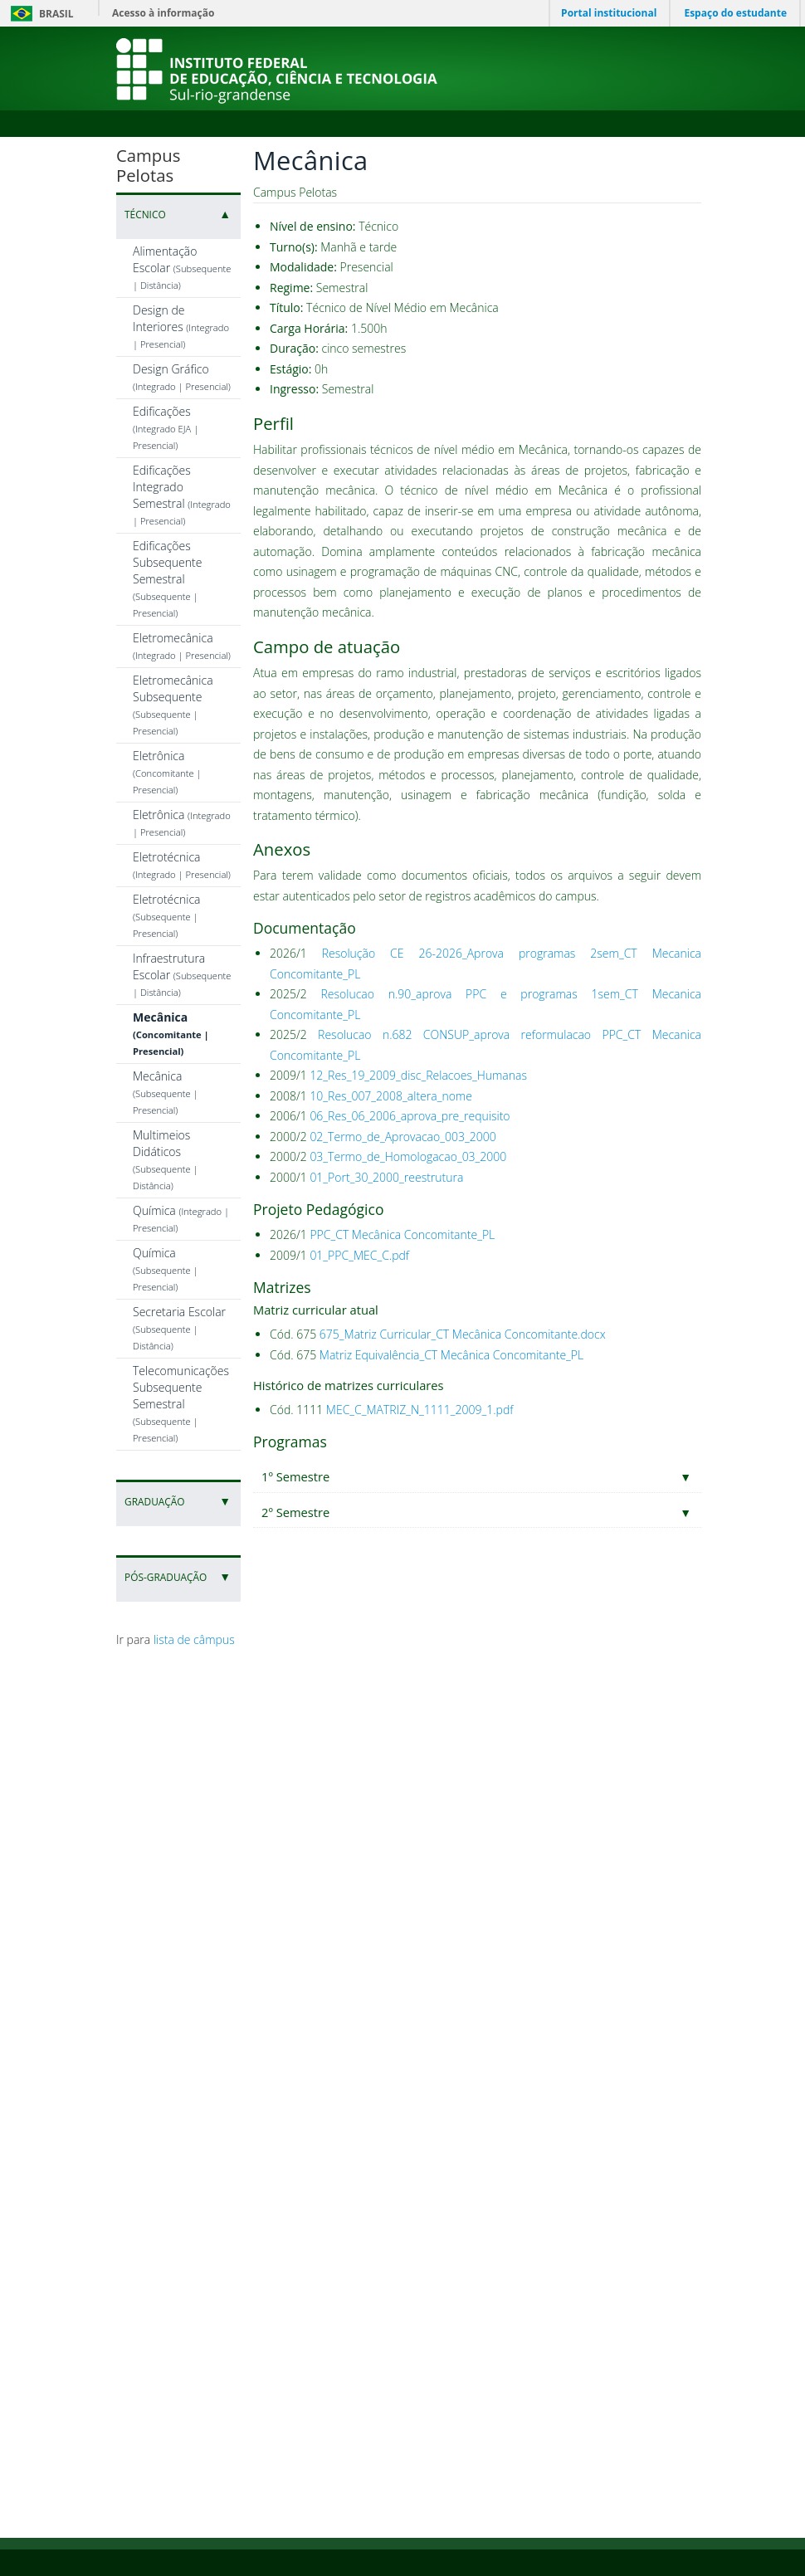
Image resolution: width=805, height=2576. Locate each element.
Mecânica (171, 1033)
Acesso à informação (163, 13)
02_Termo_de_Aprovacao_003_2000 (402, 1136)
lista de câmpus (194, 1639)
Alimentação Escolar (182, 267)
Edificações (165, 427)
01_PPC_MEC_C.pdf (359, 1255)
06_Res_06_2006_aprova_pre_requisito (410, 1116)
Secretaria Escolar (179, 1328)
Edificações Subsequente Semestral (167, 578)
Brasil (39, 14)
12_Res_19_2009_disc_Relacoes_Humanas (418, 1075)
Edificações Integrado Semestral (182, 494)
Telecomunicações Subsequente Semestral (181, 1403)
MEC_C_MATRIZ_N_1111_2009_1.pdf (420, 1409)
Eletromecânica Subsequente (173, 704)
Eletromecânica (182, 645)
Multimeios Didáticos (165, 1159)
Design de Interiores (181, 326)
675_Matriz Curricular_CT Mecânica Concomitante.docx (463, 1334)
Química (165, 1269)
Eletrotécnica (182, 865)
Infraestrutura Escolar (182, 974)
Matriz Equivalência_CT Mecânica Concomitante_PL (451, 1355)
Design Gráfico (182, 377)
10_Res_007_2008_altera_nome (391, 1096)
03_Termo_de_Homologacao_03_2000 (408, 1156)
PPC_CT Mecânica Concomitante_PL (402, 1234)
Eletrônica (167, 772)
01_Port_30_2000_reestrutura (386, 1177)
